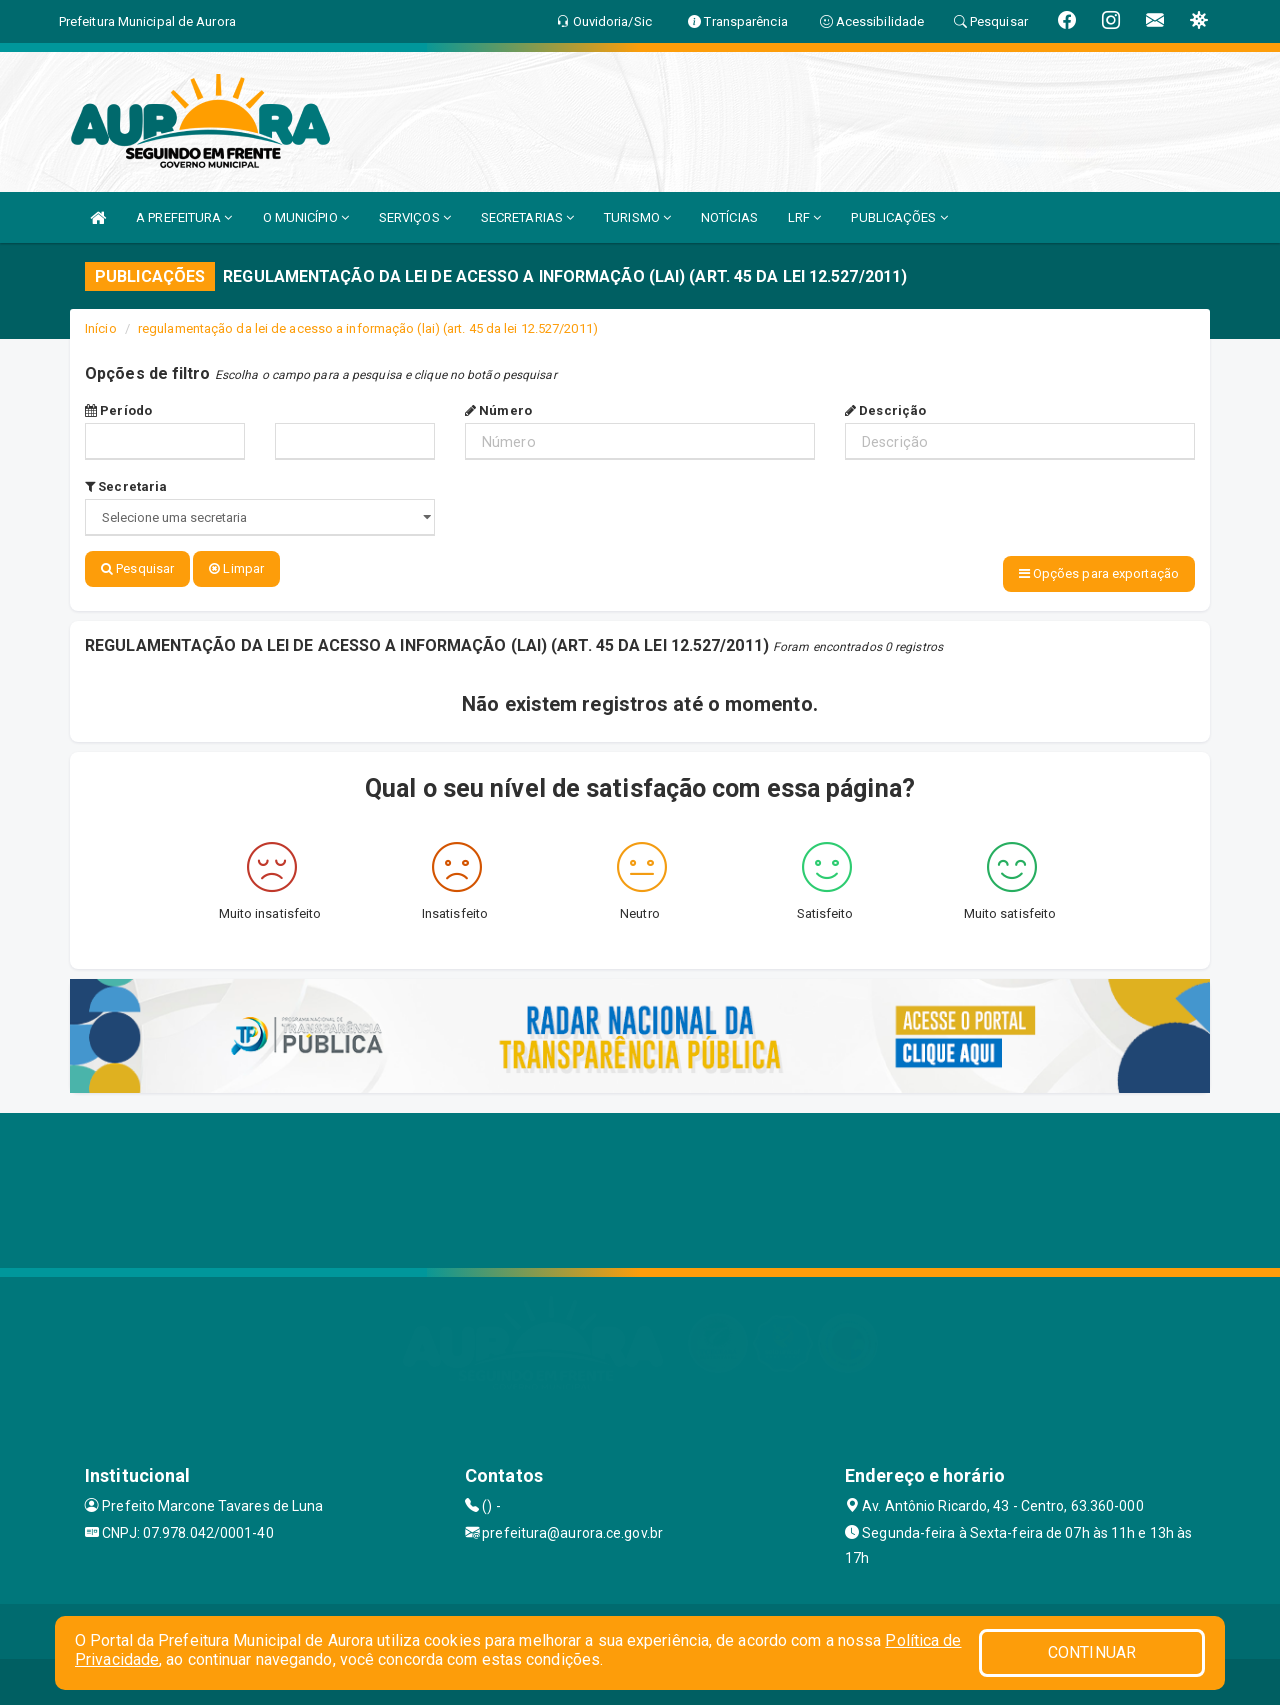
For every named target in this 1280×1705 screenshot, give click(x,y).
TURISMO (637, 217)
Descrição (885, 410)
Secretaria (126, 486)
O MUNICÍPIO (306, 217)
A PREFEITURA (184, 217)
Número (498, 410)
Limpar (236, 568)
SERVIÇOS (415, 217)
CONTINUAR (1092, 1652)
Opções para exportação (1099, 573)
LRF (805, 217)
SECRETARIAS (527, 217)
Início (101, 328)
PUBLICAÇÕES (899, 217)
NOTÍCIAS (729, 217)
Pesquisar (137, 568)
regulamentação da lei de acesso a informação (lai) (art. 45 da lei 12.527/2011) (368, 328)
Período (118, 410)
